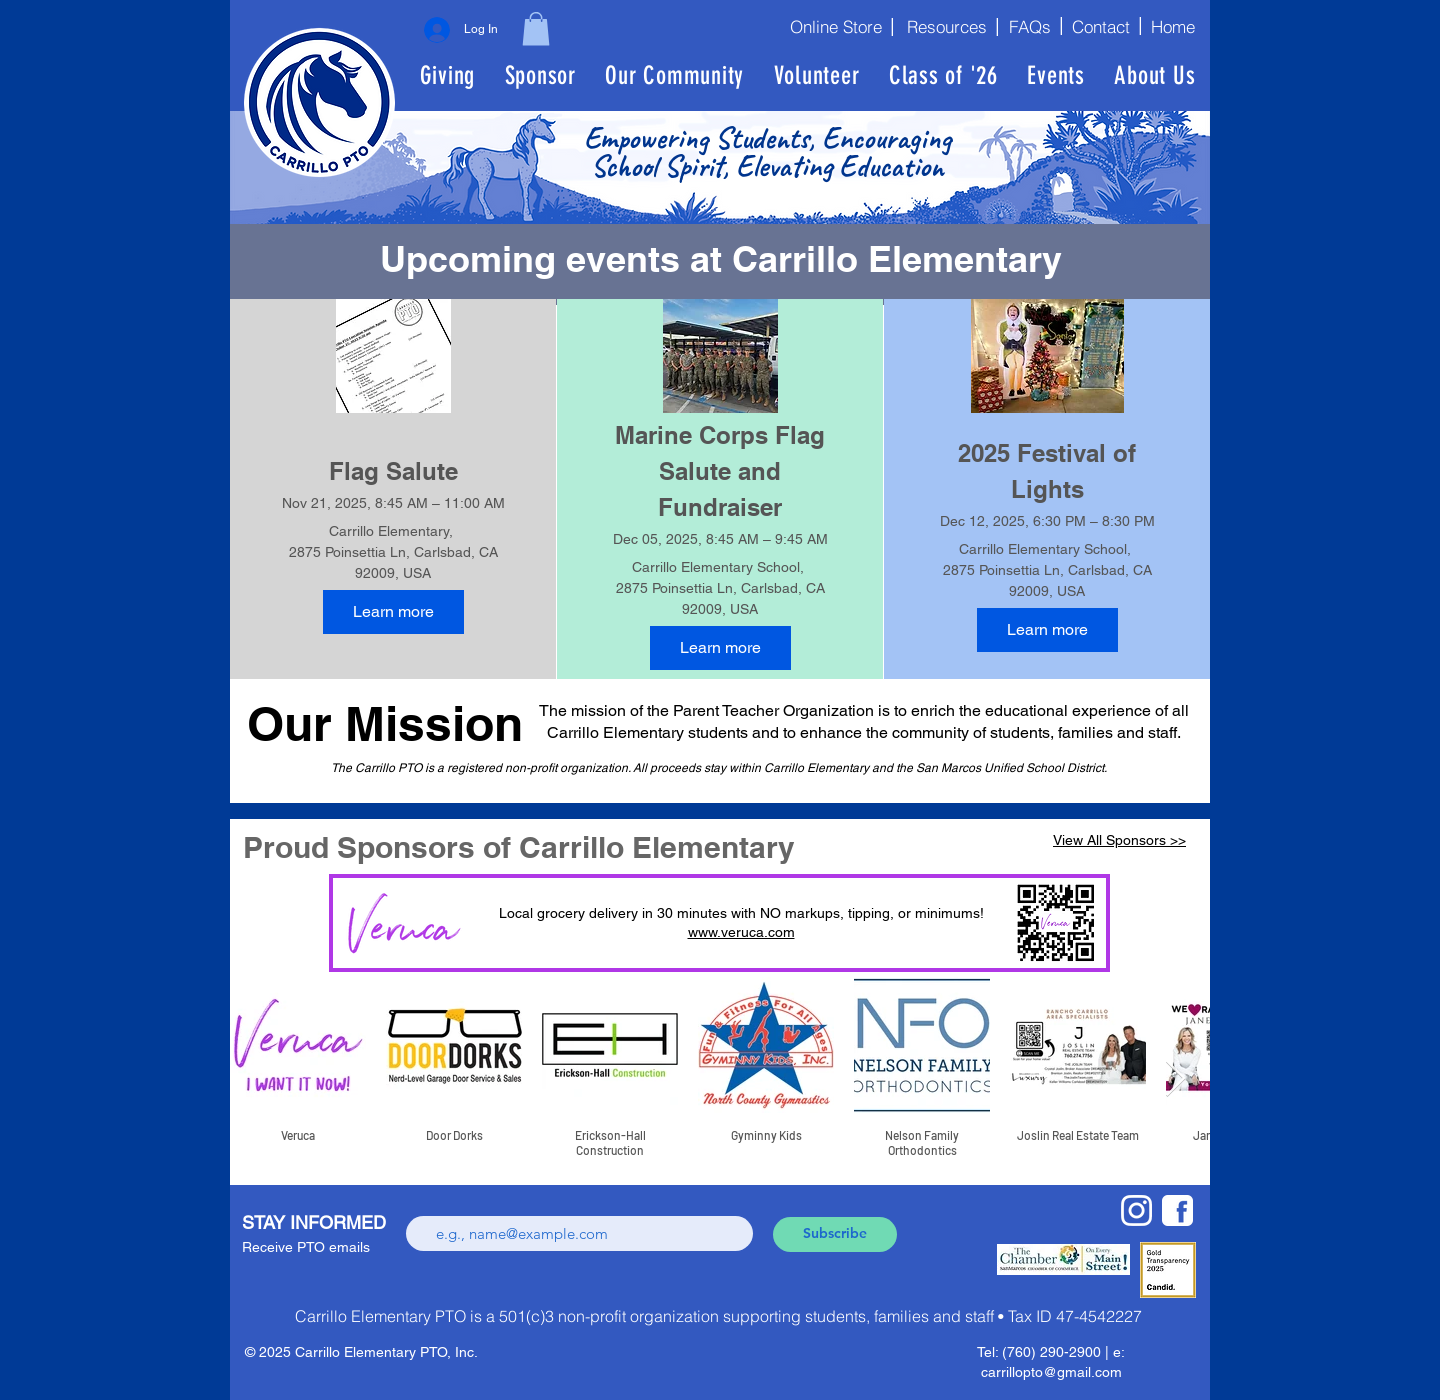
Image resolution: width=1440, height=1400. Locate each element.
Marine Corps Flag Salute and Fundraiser (723, 471)
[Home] (1176, 26)
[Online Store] (829, 26)
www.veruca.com (741, 932)
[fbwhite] (1177, 1210)
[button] (536, 28)
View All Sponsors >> (1119, 840)
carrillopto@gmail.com (1051, 1372)
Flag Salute (393, 471)
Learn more (393, 611)
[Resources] (944, 26)
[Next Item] (1175, 1079)
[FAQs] (1028, 26)
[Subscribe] (835, 1234)
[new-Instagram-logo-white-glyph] (1136, 1210)
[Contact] (1101, 26)
